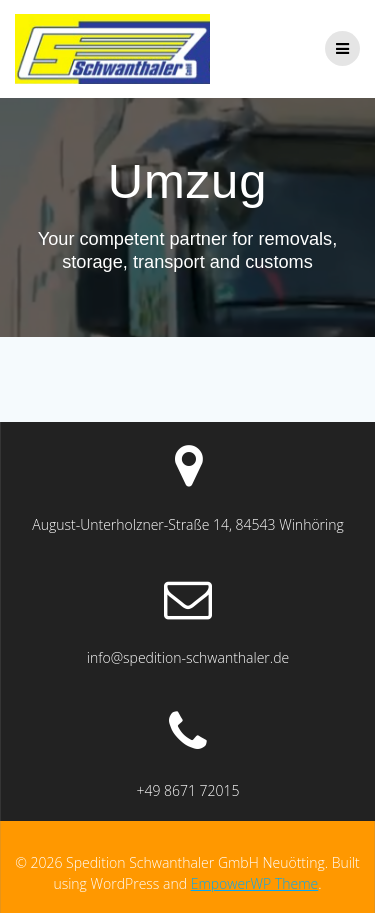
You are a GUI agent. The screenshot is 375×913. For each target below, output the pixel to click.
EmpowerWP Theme (255, 883)
